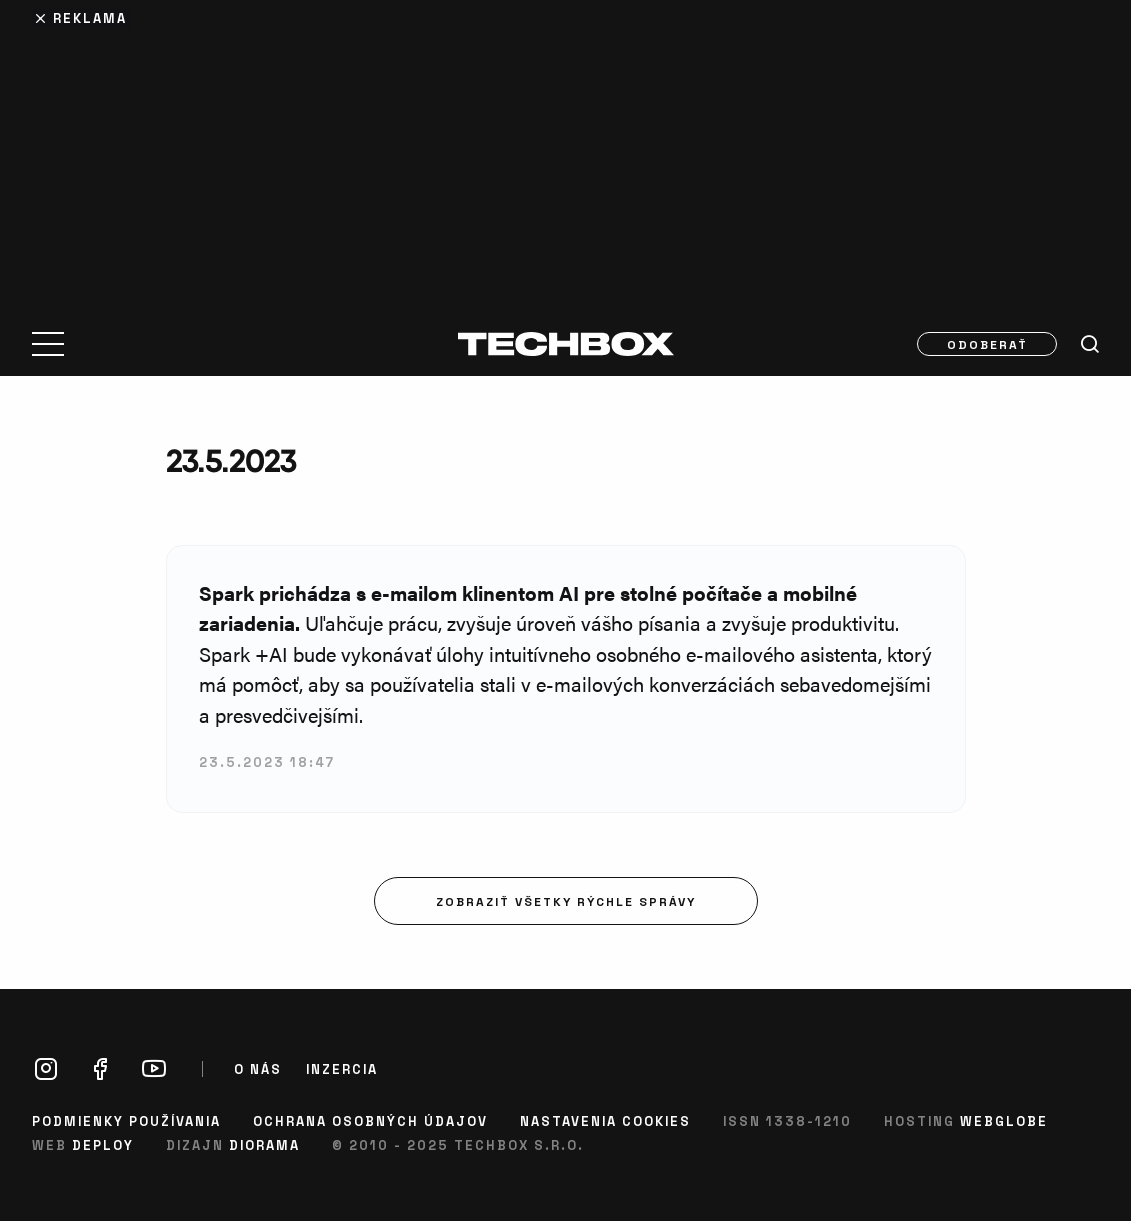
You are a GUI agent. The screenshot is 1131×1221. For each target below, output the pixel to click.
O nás (258, 1069)
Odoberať (987, 344)
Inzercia (342, 1069)
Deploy (103, 1144)
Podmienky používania (126, 1120)
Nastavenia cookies (605, 1120)
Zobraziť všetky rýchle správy (566, 901)
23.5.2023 (231, 460)
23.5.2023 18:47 (267, 761)
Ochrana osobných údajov (370, 1120)
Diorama (264, 1144)
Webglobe (1004, 1120)
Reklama (90, 17)
